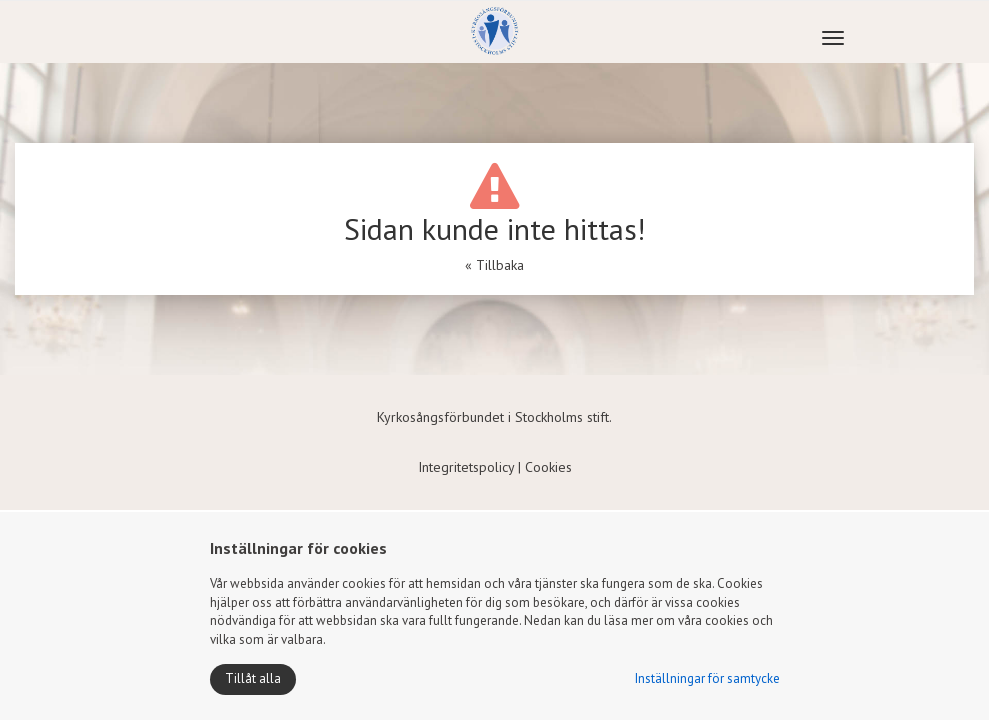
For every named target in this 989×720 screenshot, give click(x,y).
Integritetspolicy (466, 467)
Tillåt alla (253, 678)
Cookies (548, 467)
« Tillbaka (494, 265)
